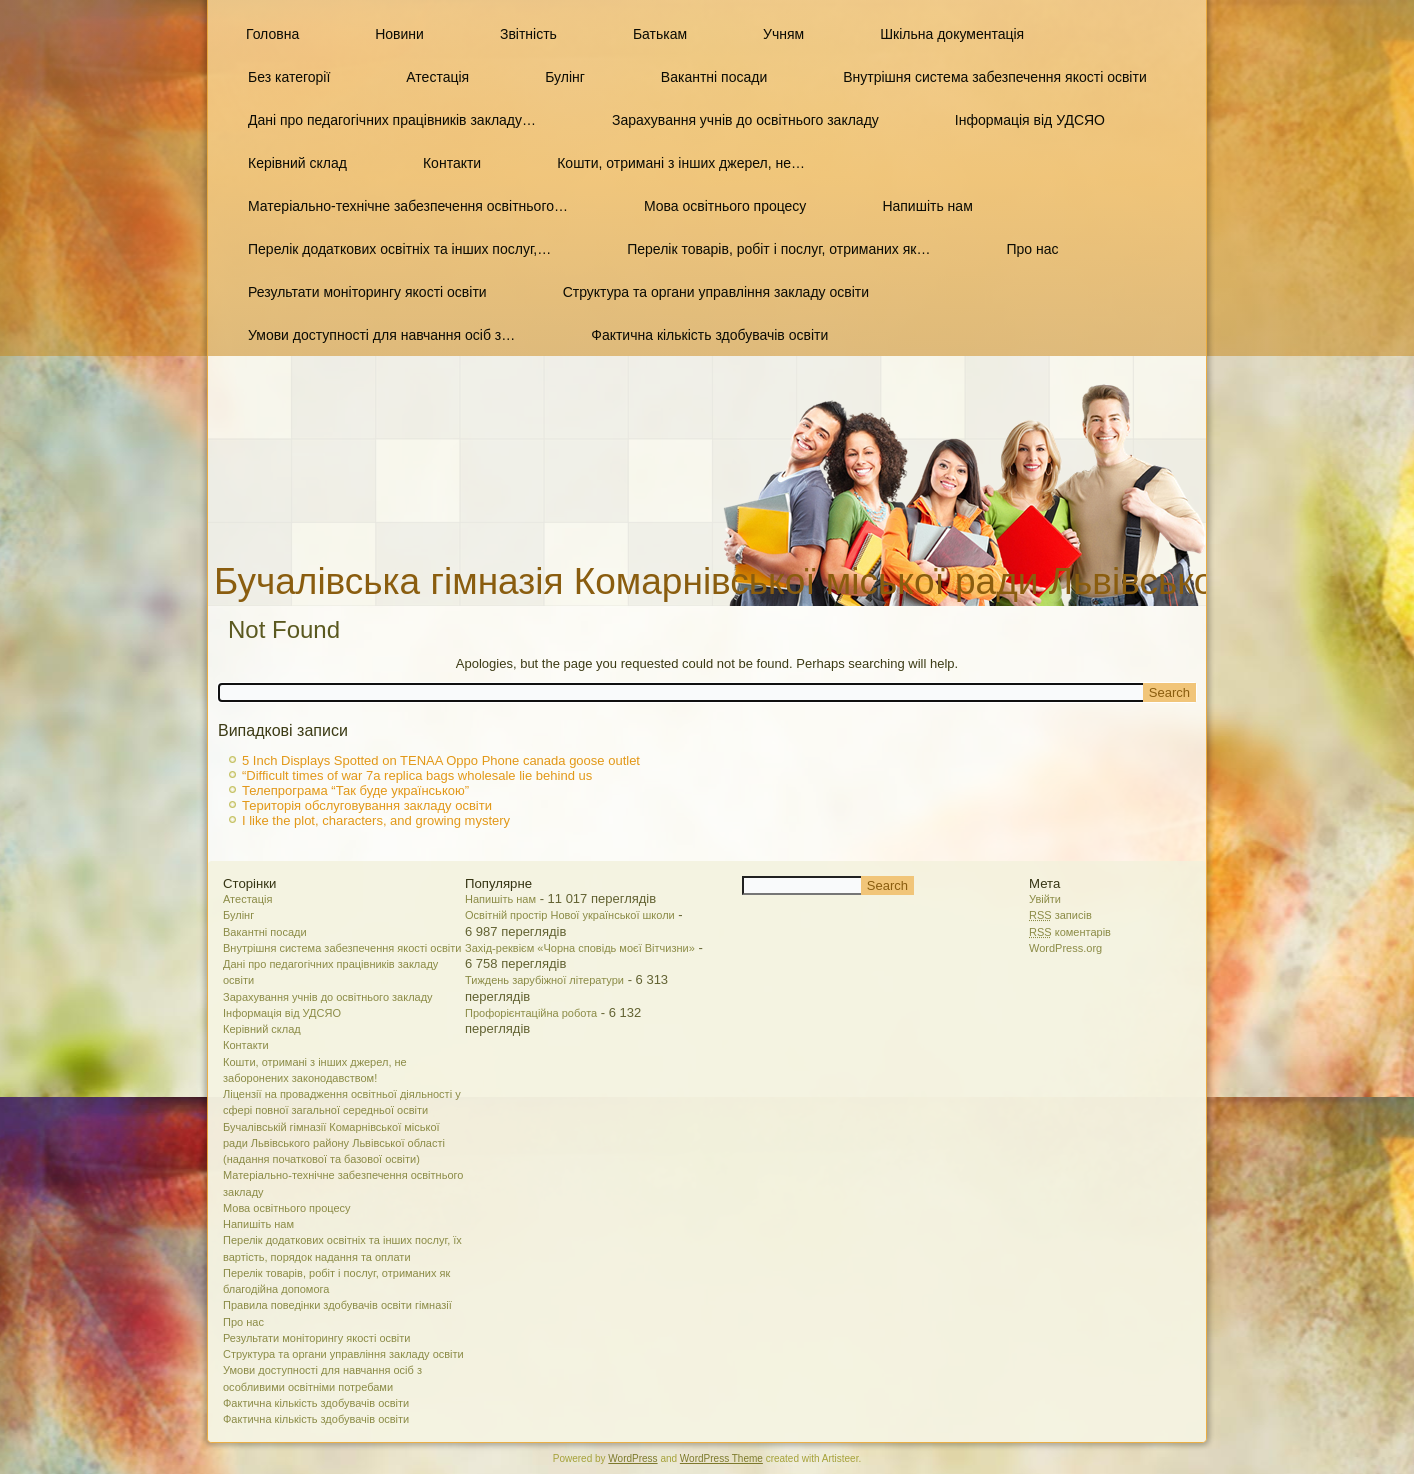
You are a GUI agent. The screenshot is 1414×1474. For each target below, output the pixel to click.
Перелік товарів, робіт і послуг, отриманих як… (778, 249)
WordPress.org (1065, 948)
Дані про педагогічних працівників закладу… (392, 120)
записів (1060, 915)
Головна (272, 34)
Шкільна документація (952, 34)
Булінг (565, 77)
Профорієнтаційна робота (531, 1013)
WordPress (632, 1458)
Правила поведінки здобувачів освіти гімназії (337, 1305)
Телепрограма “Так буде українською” (355, 790)
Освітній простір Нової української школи (570, 915)
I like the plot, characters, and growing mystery (376, 820)
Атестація (437, 77)
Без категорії (289, 77)
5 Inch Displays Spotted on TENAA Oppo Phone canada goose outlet (441, 760)
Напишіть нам (927, 206)
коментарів (1070, 932)
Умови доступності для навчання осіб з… (381, 335)
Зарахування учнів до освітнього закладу (745, 120)
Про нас (1032, 249)
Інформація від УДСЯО (1030, 120)
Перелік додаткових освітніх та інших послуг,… (399, 249)
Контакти (452, 163)
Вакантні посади (714, 77)
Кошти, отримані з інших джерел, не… (681, 163)
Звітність (528, 34)
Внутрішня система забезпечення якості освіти (994, 77)
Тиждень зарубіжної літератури (544, 980)
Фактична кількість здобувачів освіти (709, 335)
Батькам (660, 34)
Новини (399, 34)
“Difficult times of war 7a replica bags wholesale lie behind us (417, 775)
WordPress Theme (721, 1458)
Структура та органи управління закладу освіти (716, 292)
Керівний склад (297, 163)
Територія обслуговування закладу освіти (367, 805)
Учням (783, 34)
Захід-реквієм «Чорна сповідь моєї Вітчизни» (580, 948)
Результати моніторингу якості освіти (367, 292)
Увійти (1045, 899)
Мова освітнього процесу (725, 206)
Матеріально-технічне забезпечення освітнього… (408, 206)
